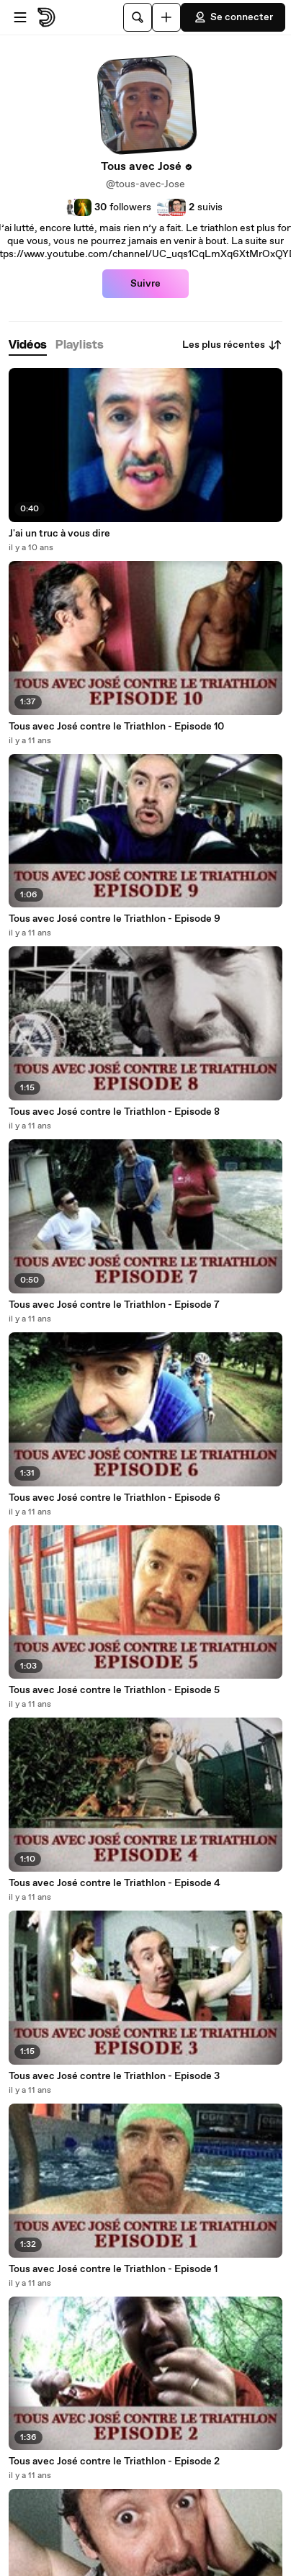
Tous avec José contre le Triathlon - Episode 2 (114, 2461)
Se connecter (233, 17)
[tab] (28, 345)
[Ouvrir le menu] (20, 17)
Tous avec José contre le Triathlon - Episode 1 (113, 2269)
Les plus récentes (232, 345)
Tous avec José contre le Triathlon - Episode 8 (114, 1112)
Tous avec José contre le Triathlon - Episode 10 (116, 726)
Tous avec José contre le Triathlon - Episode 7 (114, 1305)
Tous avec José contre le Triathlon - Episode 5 (114, 1690)
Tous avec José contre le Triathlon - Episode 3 (114, 2076)
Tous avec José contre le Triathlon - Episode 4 (114, 1883)
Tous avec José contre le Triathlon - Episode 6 (114, 1498)
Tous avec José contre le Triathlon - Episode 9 (114, 919)
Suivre (145, 283)
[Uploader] (166, 17)
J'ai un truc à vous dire (59, 533)
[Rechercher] (137, 17)
